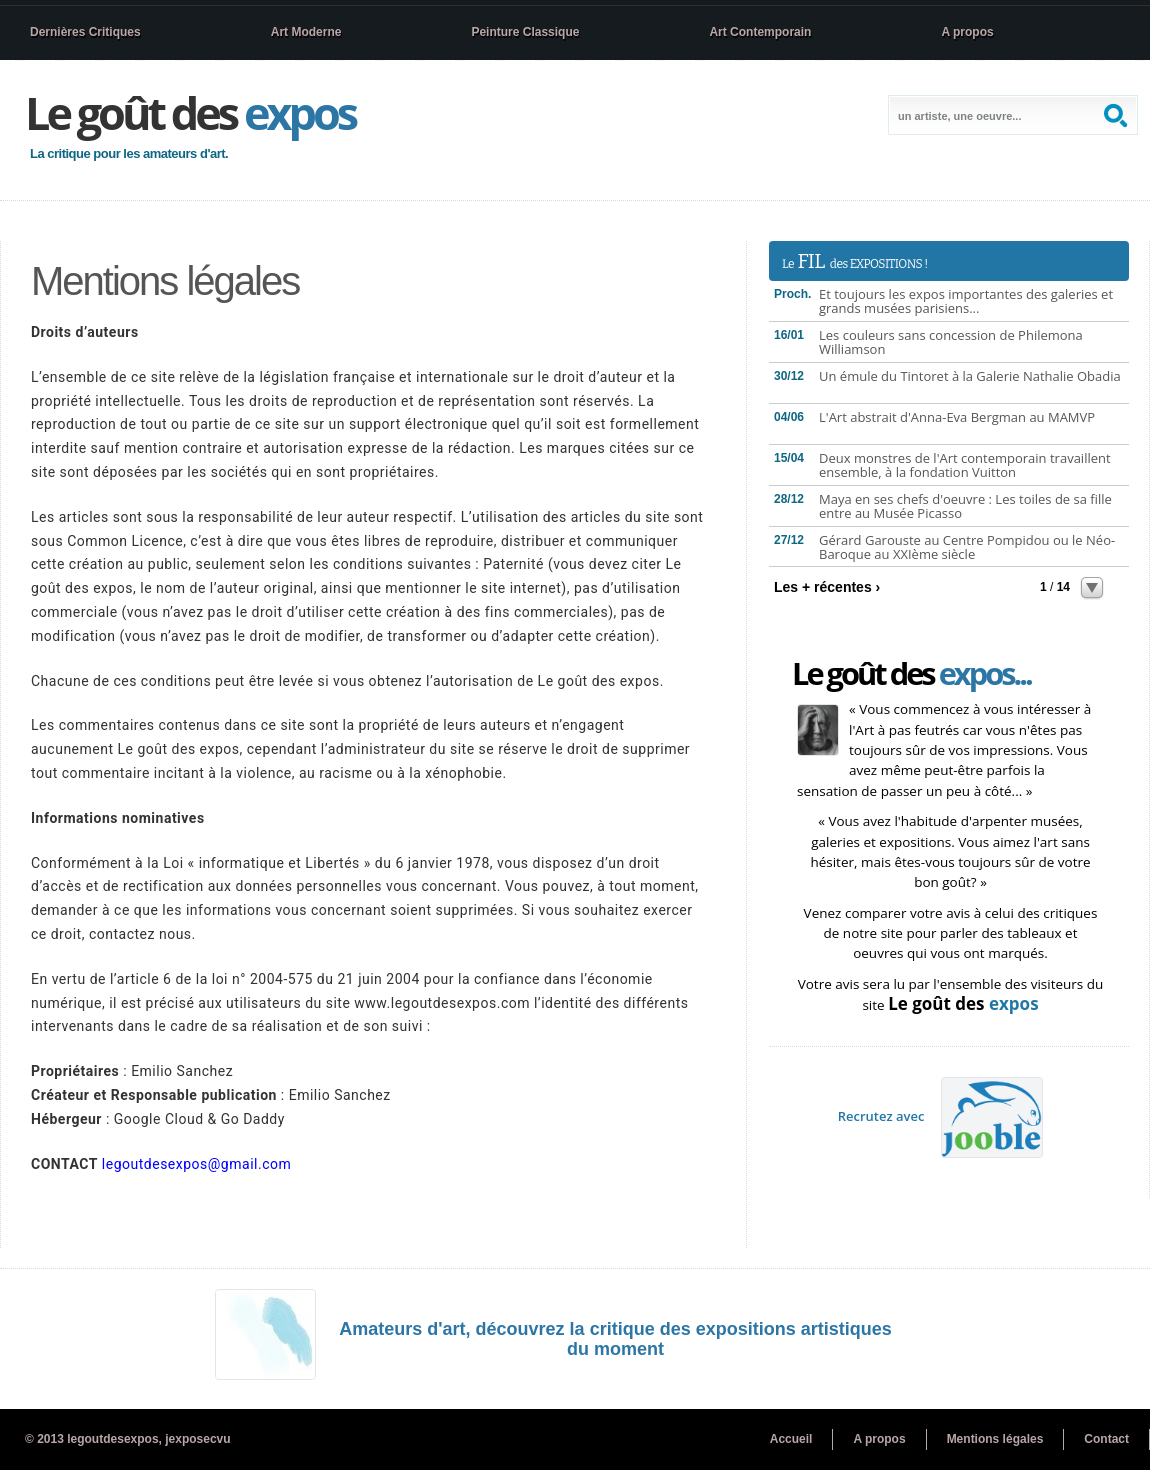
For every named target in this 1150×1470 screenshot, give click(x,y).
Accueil (791, 1439)
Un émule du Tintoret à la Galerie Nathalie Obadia (970, 376)
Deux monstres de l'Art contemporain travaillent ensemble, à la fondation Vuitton (965, 465)
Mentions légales (995, 1439)
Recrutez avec (941, 1116)
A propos (967, 32)
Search (1118, 115)
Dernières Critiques (85, 32)
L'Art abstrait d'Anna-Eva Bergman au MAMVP (957, 417)
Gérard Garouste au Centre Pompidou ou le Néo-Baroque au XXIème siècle (967, 547)
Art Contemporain (760, 32)
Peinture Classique (525, 32)
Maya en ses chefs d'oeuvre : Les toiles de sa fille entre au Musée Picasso (965, 506)
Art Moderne (306, 32)
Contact (1106, 1439)
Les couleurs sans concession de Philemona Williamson (951, 342)
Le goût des (190, 112)
